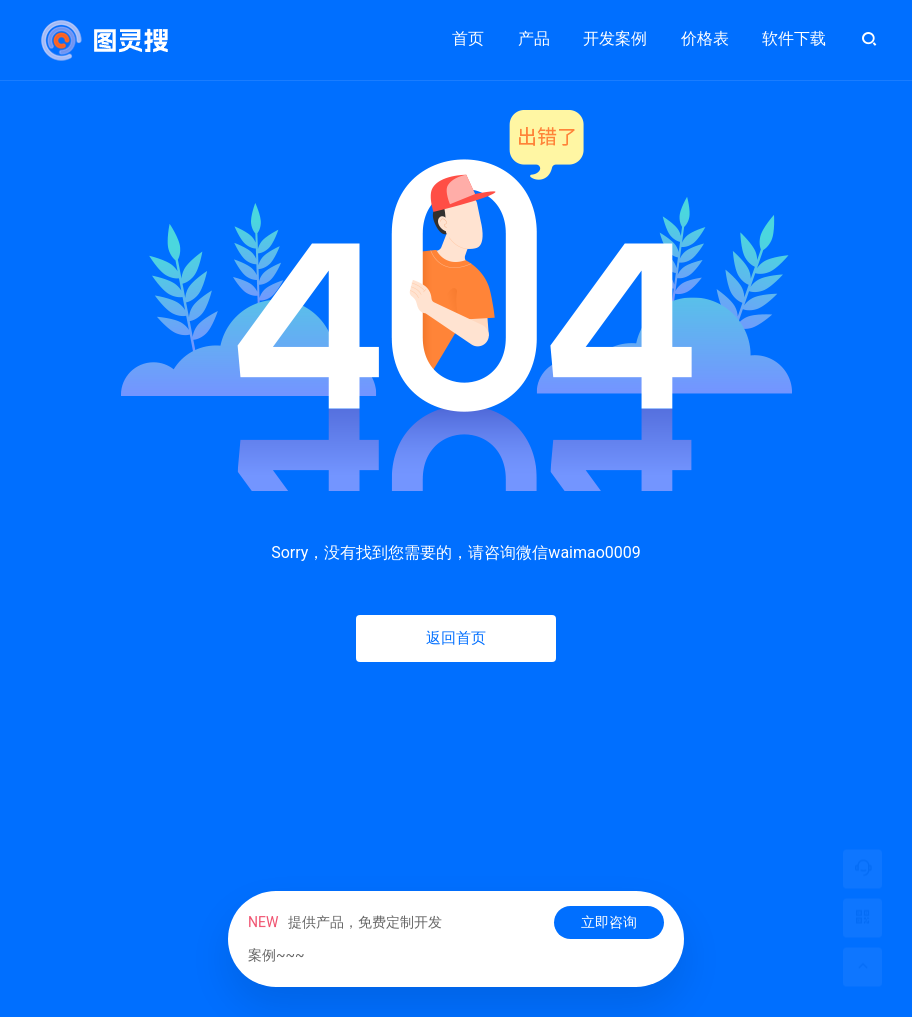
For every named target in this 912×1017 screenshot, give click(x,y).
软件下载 (794, 38)
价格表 (705, 38)
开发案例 (615, 30)
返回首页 (456, 638)
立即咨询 (609, 922)
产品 (534, 30)
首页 (468, 38)
